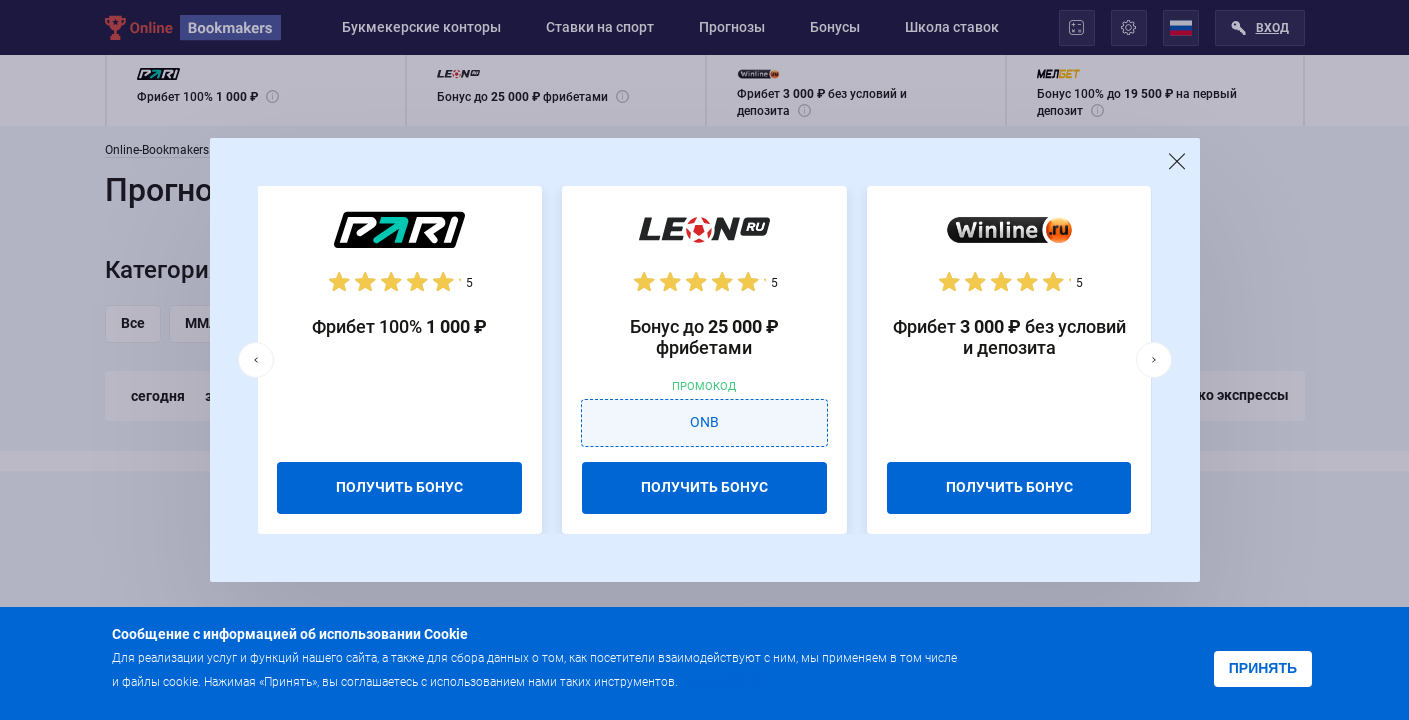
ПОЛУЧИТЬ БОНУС (399, 487)
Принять (1263, 668)
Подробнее (721, 680)
